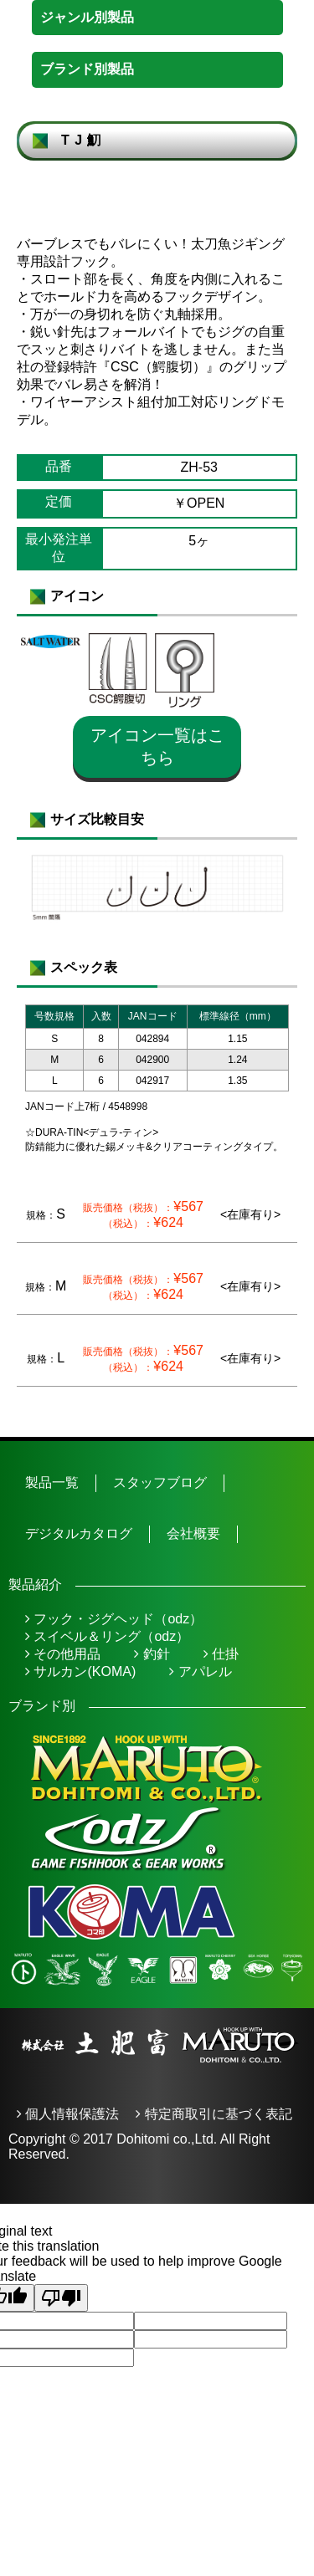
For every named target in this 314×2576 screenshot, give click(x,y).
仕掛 (221, 1654)
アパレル (200, 1671)
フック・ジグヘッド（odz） (114, 1619)
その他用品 (62, 1654)
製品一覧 (52, 1482)
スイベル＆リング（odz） (107, 1636)
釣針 (151, 1654)
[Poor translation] (61, 2298)
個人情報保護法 (68, 2114)
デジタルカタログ (78, 1533)
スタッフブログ (160, 1482)
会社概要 (193, 1533)
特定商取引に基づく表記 (213, 2114)
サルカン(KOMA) (80, 1671)
